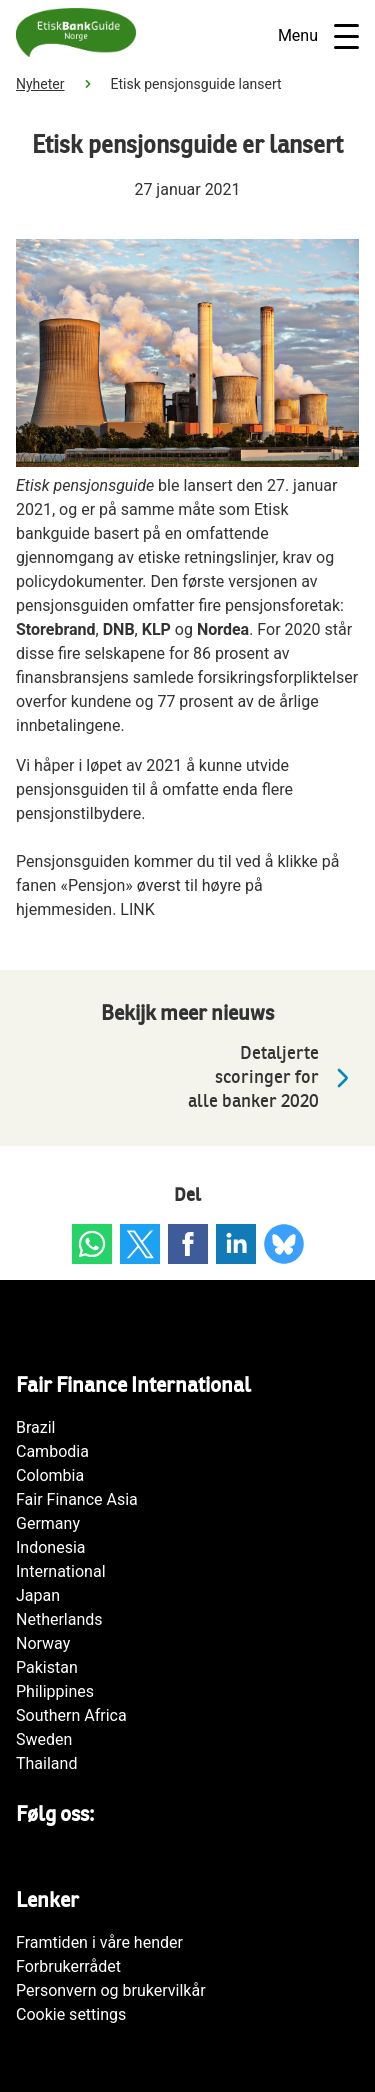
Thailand (46, 1763)
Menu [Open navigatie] (318, 36)
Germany (48, 1523)
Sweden (44, 1739)
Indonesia (51, 1547)
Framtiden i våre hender (99, 1942)
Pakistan (47, 1667)
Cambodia (52, 1451)
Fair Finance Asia (77, 1499)
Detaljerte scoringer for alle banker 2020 (273, 1077)
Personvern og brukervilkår (111, 1990)
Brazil (36, 1427)
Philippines (55, 1691)
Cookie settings (71, 2014)
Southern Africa (71, 1715)
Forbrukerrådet (68, 1966)
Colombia (50, 1475)
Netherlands (59, 1619)
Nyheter (40, 84)
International (61, 1571)
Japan (38, 1595)
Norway (43, 1643)
